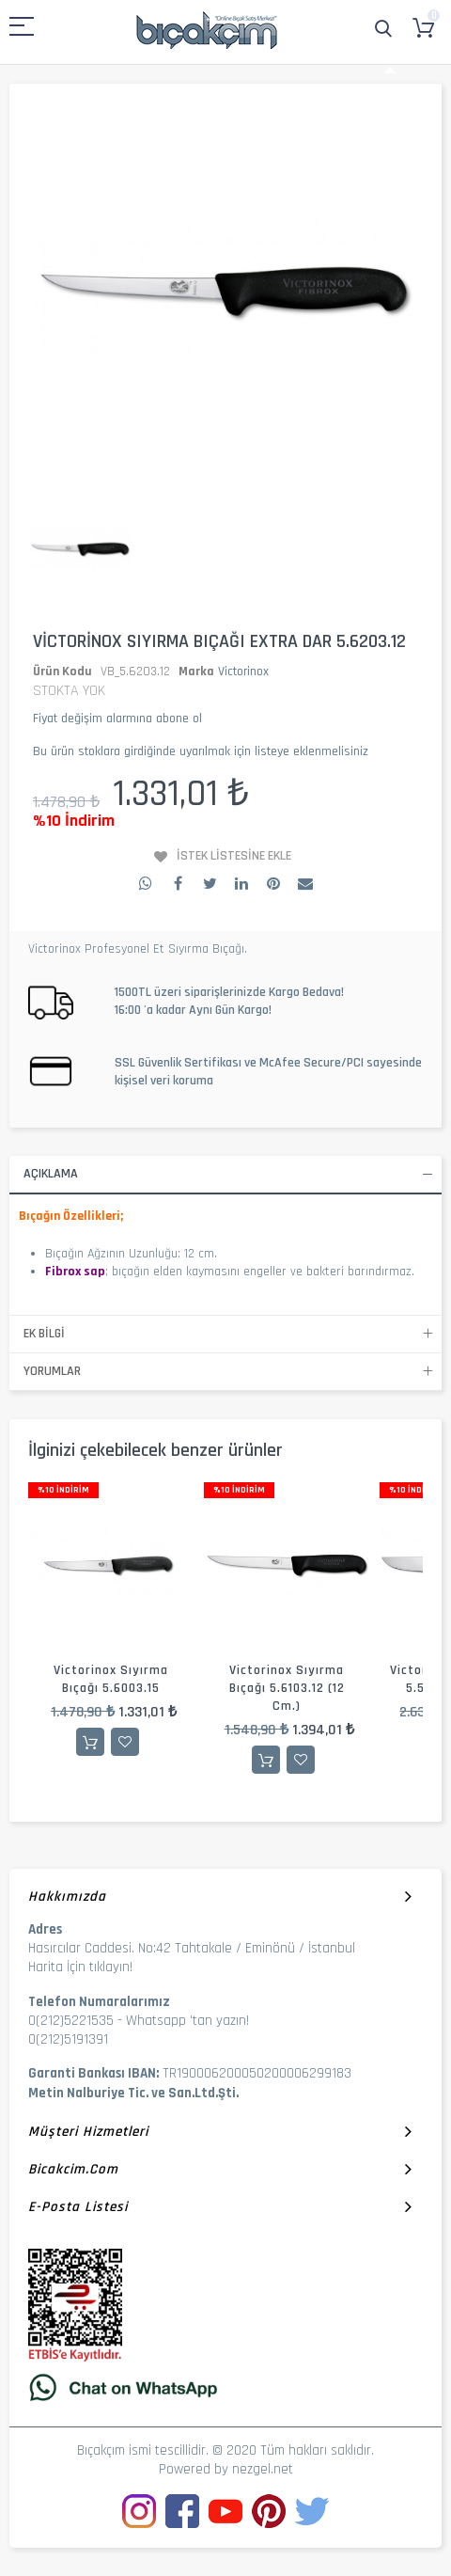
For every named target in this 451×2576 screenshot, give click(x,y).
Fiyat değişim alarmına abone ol (117, 718)
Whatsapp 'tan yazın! (187, 2021)
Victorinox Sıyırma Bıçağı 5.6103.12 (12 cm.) (287, 1688)
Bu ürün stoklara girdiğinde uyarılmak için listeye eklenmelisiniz (200, 751)
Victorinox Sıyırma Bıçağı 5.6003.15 (111, 1679)
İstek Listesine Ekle (234, 855)
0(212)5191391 (68, 2039)
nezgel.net (262, 2469)
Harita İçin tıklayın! (80, 1967)
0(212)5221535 (71, 2021)
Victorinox (243, 671)
